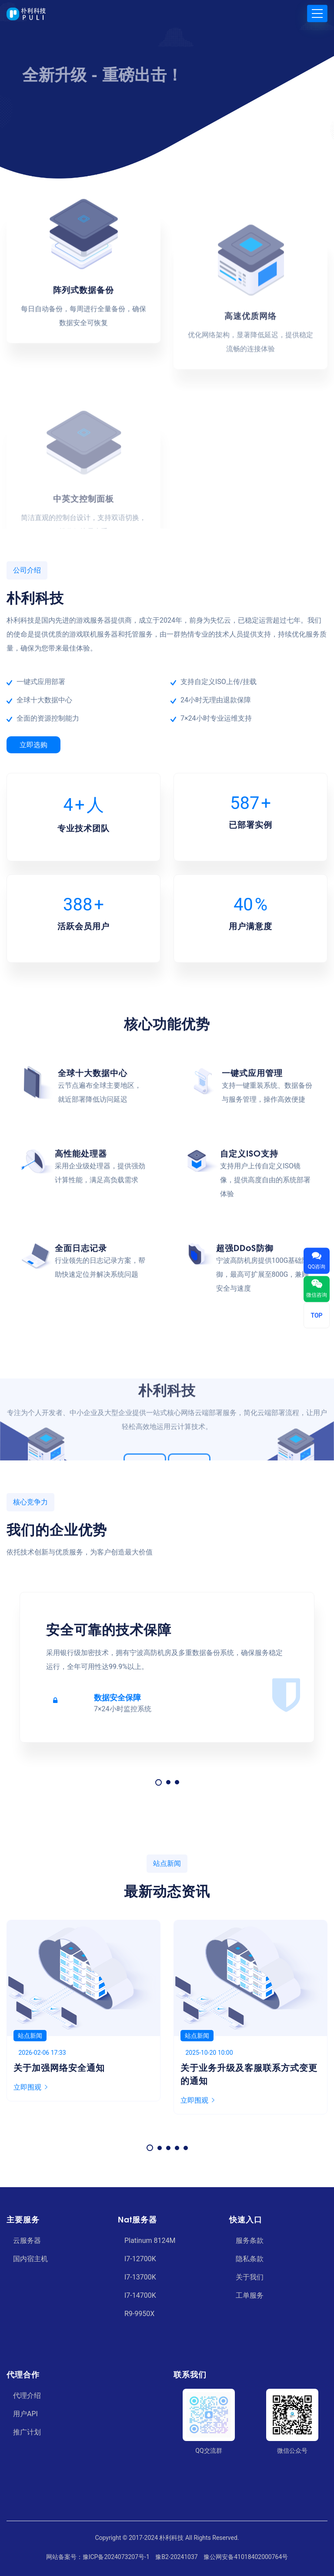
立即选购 (33, 745)
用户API (25, 2414)
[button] (158, 1782)
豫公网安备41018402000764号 (246, 2556)
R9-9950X (139, 2314)
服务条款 (250, 2240)
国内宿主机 (30, 2259)
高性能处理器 (81, 1406)
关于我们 (250, 2277)
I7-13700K (140, 2277)
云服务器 (27, 2240)
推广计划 (27, 2432)
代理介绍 (27, 2395)
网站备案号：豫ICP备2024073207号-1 (98, 2556)
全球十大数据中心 (92, 1326)
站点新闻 (30, 2035)
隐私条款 (250, 2259)
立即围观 (30, 2087)
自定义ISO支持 (249, 1406)
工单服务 (250, 2295)
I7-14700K (140, 2295)
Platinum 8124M (149, 2240)
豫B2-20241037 (176, 2556)
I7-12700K (140, 2259)
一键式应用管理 (252, 1326)
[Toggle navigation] (317, 13)
